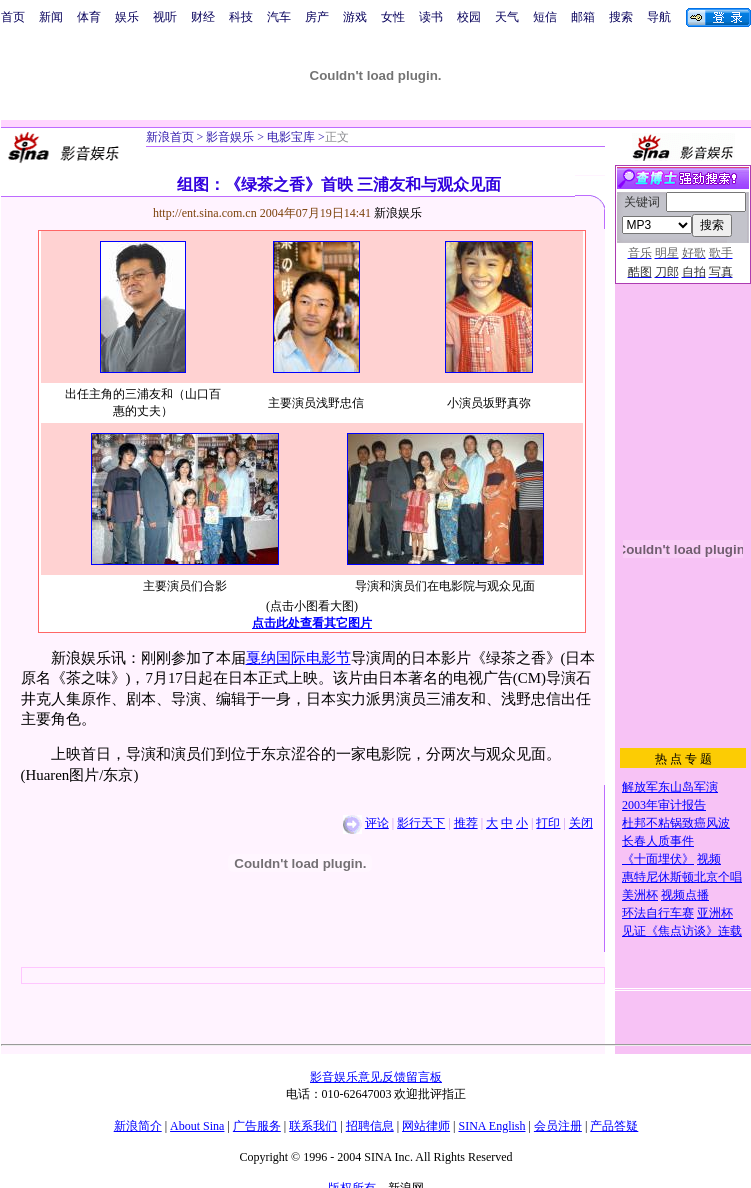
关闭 (581, 823)
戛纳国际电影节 (298, 658)
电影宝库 (289, 137)
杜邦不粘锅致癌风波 (676, 823)
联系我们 (313, 1126)
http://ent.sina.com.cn (206, 213)
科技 (241, 17)
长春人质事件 (658, 841)
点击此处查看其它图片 (312, 623)
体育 (89, 17)
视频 (709, 859)
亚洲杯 (715, 913)
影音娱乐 (230, 137)
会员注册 (558, 1126)
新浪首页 (170, 137)
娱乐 (127, 17)
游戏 (355, 17)
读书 (431, 17)
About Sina (197, 1126)
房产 (317, 17)
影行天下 (421, 823)
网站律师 (426, 1126)
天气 (507, 17)
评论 (377, 823)
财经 (203, 17)
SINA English (491, 1126)
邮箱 (583, 17)
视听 (165, 17)
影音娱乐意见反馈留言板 (376, 1077)
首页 (13, 17)
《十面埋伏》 (658, 859)
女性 (393, 17)
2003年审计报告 (664, 805)
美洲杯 (640, 895)
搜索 (621, 17)
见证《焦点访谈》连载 (682, 931)
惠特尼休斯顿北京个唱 (682, 877)
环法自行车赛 (658, 913)
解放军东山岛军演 (670, 787)
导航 (659, 17)
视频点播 (685, 895)
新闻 (51, 17)
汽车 (279, 17)
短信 (545, 17)
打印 (548, 823)
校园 (469, 17)
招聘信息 (370, 1126)
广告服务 (257, 1126)
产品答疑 (614, 1126)
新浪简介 (138, 1126)
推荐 (466, 823)
